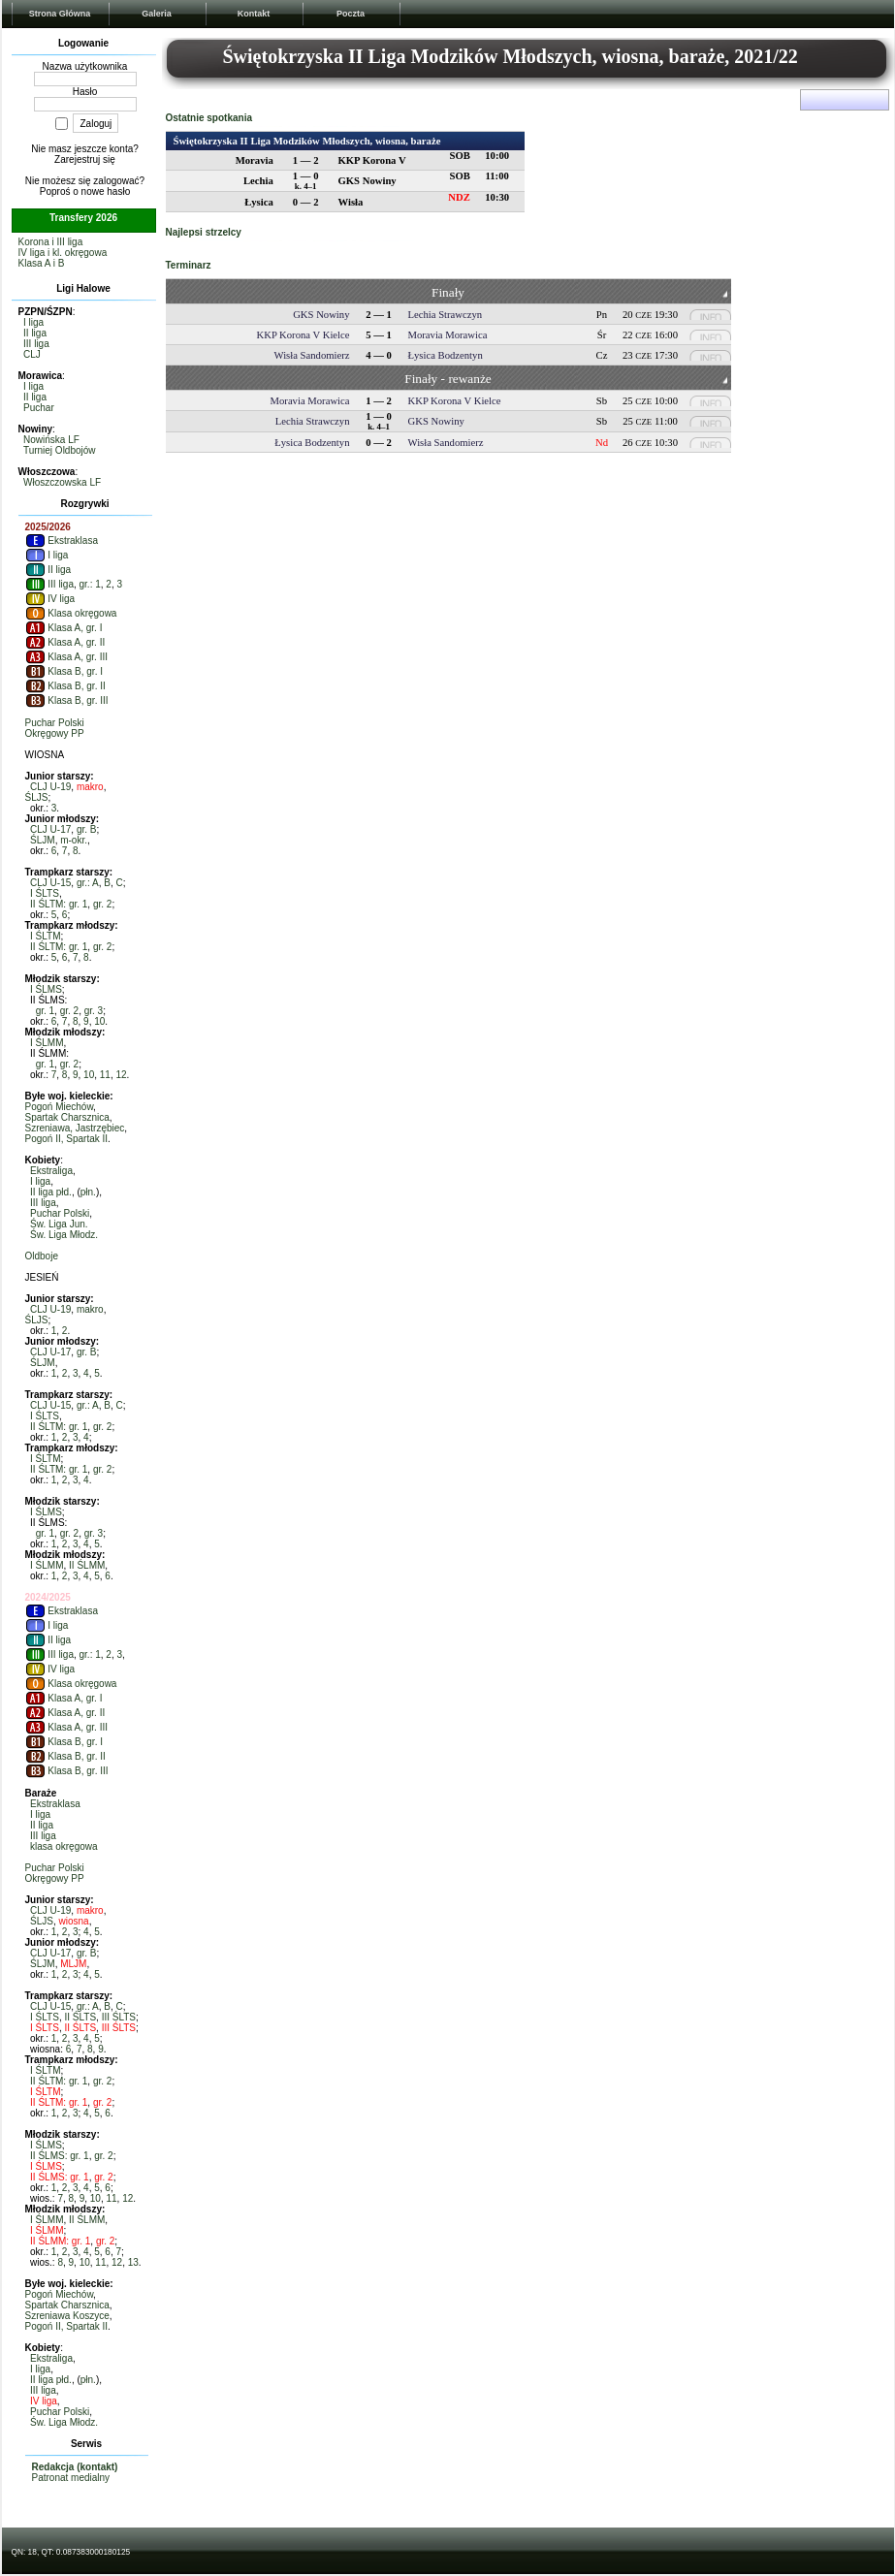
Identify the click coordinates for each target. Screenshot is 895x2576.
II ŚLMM (87, 1565)
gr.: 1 (90, 584)
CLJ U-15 (50, 882)
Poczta (350, 13)
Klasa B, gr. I (64, 671)
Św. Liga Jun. (58, 1224)
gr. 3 (93, 1010)
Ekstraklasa (61, 540)
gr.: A (88, 882)
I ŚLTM (45, 936)
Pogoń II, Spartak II (67, 1138)
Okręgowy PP (54, 733)
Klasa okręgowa (71, 613)
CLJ (32, 354)
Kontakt (254, 13)
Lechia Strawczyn (445, 314)
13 (133, 2262)
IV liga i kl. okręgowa (63, 252)
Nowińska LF (51, 439)
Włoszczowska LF (62, 482)
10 (99, 1021)
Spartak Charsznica (67, 1117)
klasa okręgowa (63, 1846)
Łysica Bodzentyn (445, 355)
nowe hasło (106, 191)
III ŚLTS (119, 2017)
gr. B (87, 829)
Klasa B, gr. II (65, 686)
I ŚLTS (44, 893)
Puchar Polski (54, 722)
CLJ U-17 (50, 829)
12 (120, 1074)
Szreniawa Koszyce (67, 2315)
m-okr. (73, 840)
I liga (33, 322)
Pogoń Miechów (59, 1106)
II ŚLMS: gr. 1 (59, 2155)
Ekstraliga (51, 1170)
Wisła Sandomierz (312, 355)
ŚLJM (42, 840)
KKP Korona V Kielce (303, 335)
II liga (35, 333)
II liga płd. (51, 1192)
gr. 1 (45, 1010)
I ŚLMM (46, 1042)
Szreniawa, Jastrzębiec (75, 1128)
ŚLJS (36, 797)
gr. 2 (102, 904)
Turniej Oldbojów (59, 450)
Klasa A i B (41, 263)
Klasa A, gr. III (66, 657)
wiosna (74, 1921)
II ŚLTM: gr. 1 (58, 904)
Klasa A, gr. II (65, 642)
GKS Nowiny (321, 314)
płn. (88, 1192)
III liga (36, 343)
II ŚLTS (80, 2017)
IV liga (50, 598)
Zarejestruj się (84, 159)
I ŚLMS (46, 989)
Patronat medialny (71, 2477)
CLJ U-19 (50, 786)
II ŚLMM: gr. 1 (60, 2241)
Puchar (38, 407)
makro (90, 786)
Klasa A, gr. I (64, 627)
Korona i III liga (50, 242)
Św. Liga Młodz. (64, 1234)
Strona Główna (60, 13)
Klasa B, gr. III (67, 700)
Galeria (157, 13)
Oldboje (41, 1256)
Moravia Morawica (448, 335)
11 (105, 1074)
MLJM (73, 1963)
